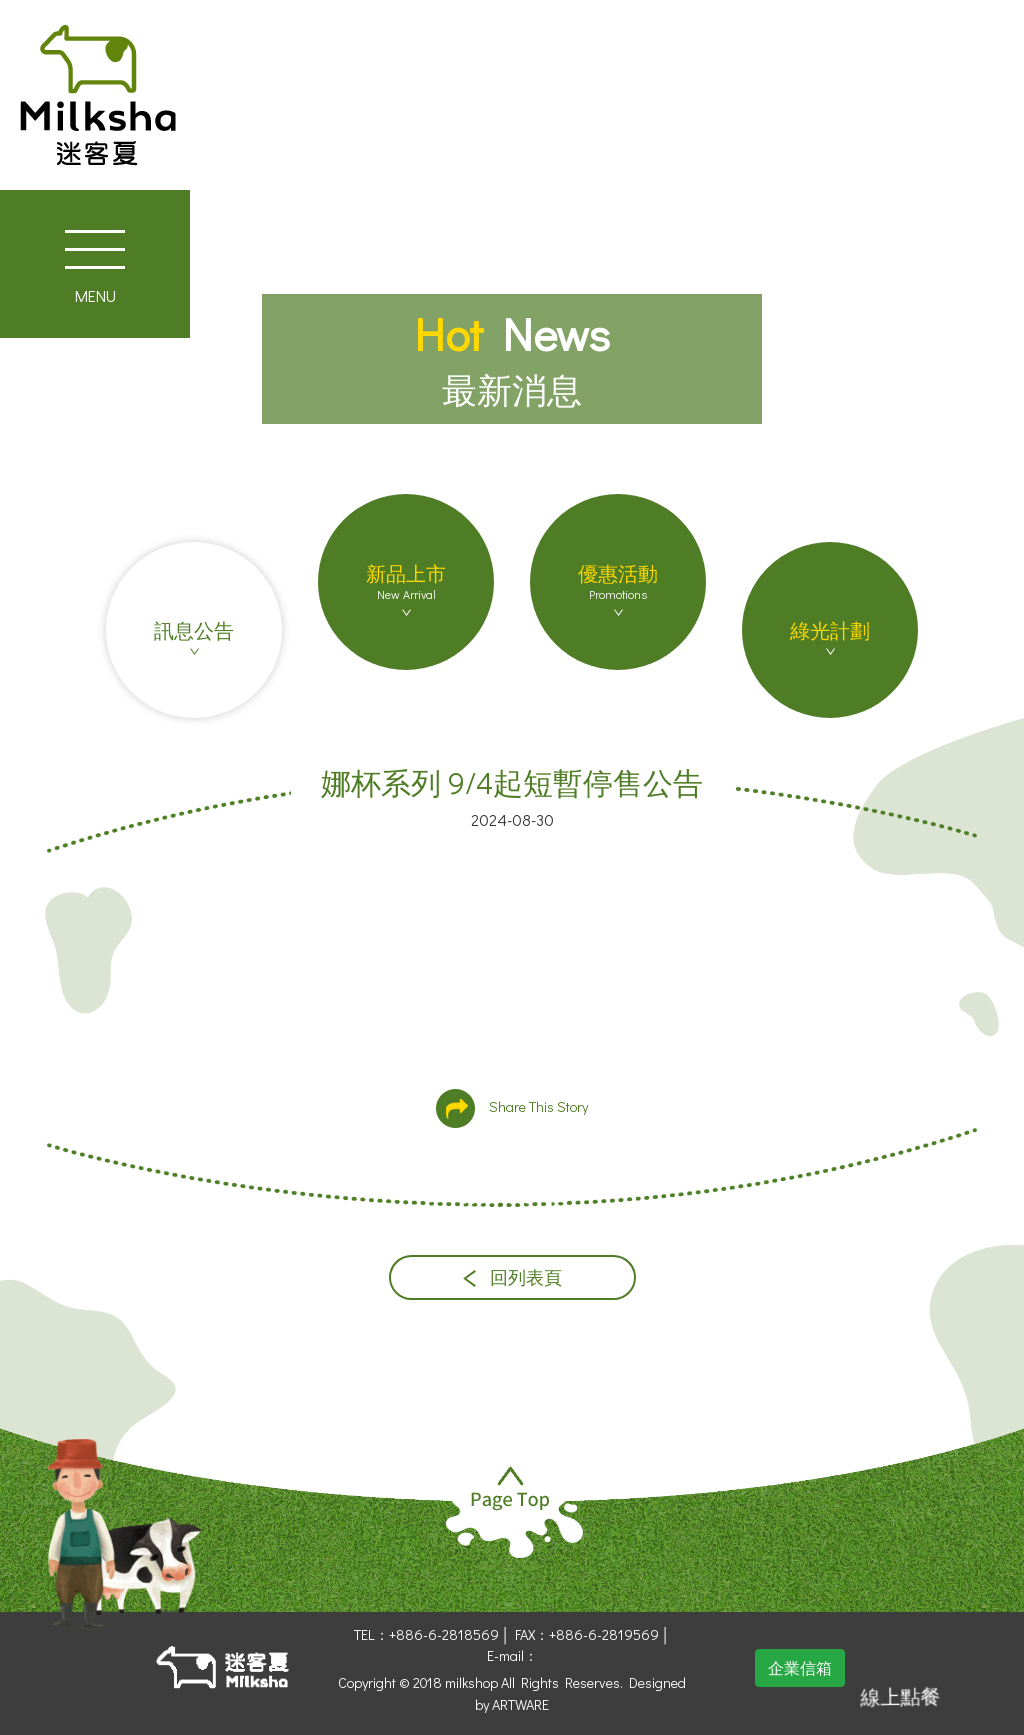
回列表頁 (512, 1277)
